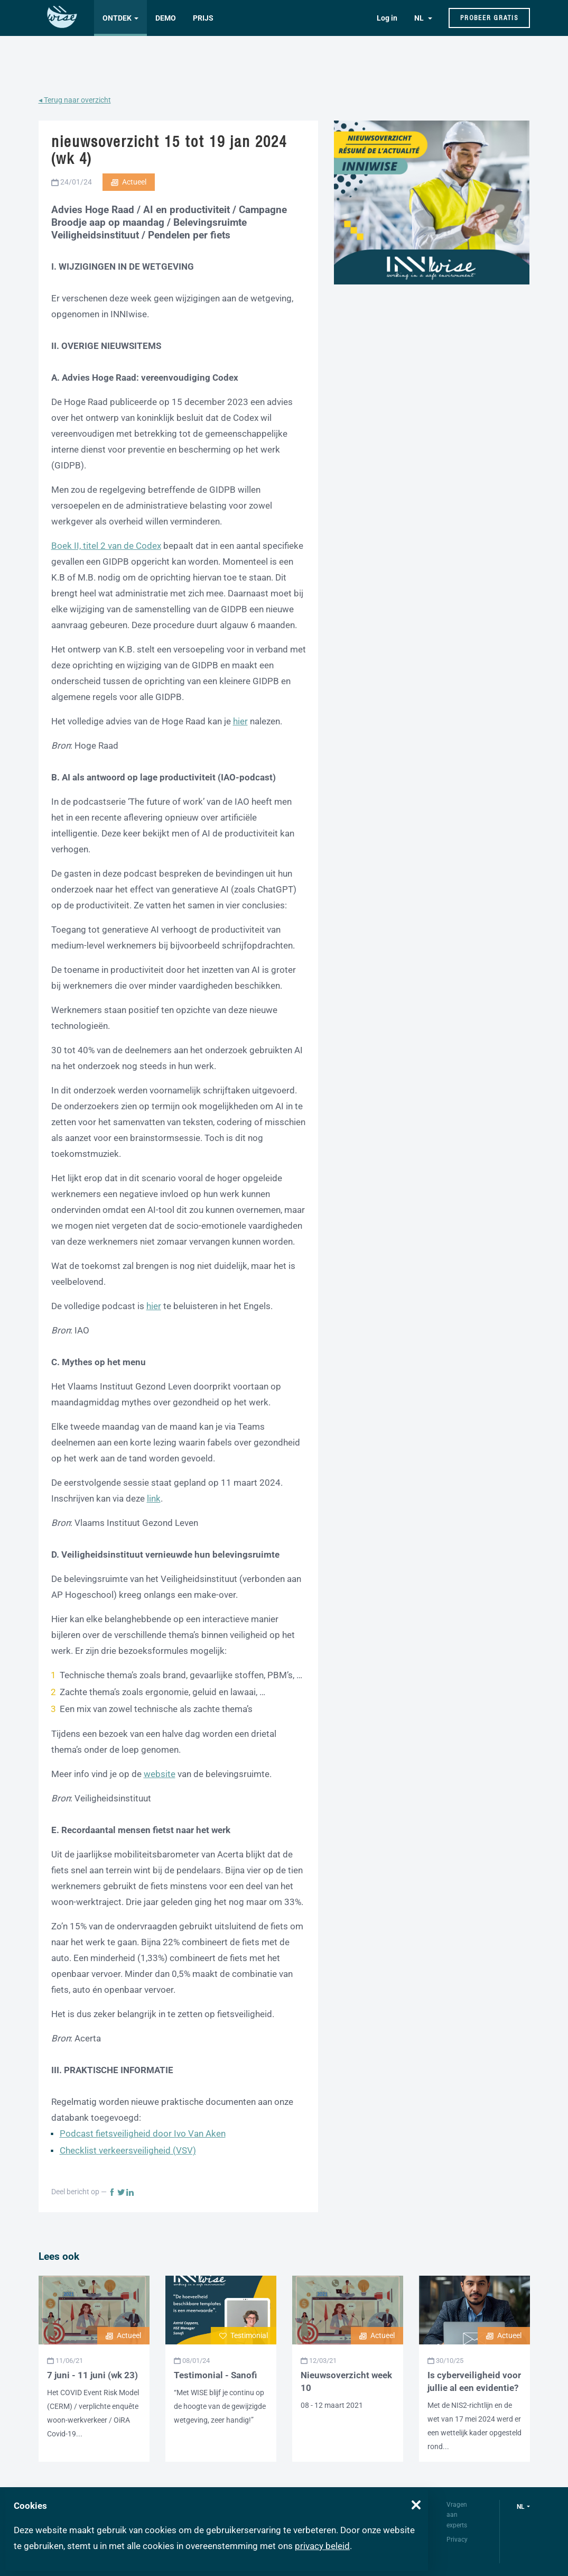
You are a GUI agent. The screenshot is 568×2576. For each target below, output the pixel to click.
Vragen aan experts (456, 2514)
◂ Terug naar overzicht (75, 100)
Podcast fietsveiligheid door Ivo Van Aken (143, 2133)
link (154, 1498)
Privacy (457, 2539)
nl (521, 2506)
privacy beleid (322, 2546)
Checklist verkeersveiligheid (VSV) (128, 2150)
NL (419, 18)
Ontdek (117, 18)
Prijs (203, 18)
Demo (165, 18)
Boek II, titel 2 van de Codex (106, 545)
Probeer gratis (489, 18)
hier (240, 721)
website (159, 1774)
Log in (387, 18)
